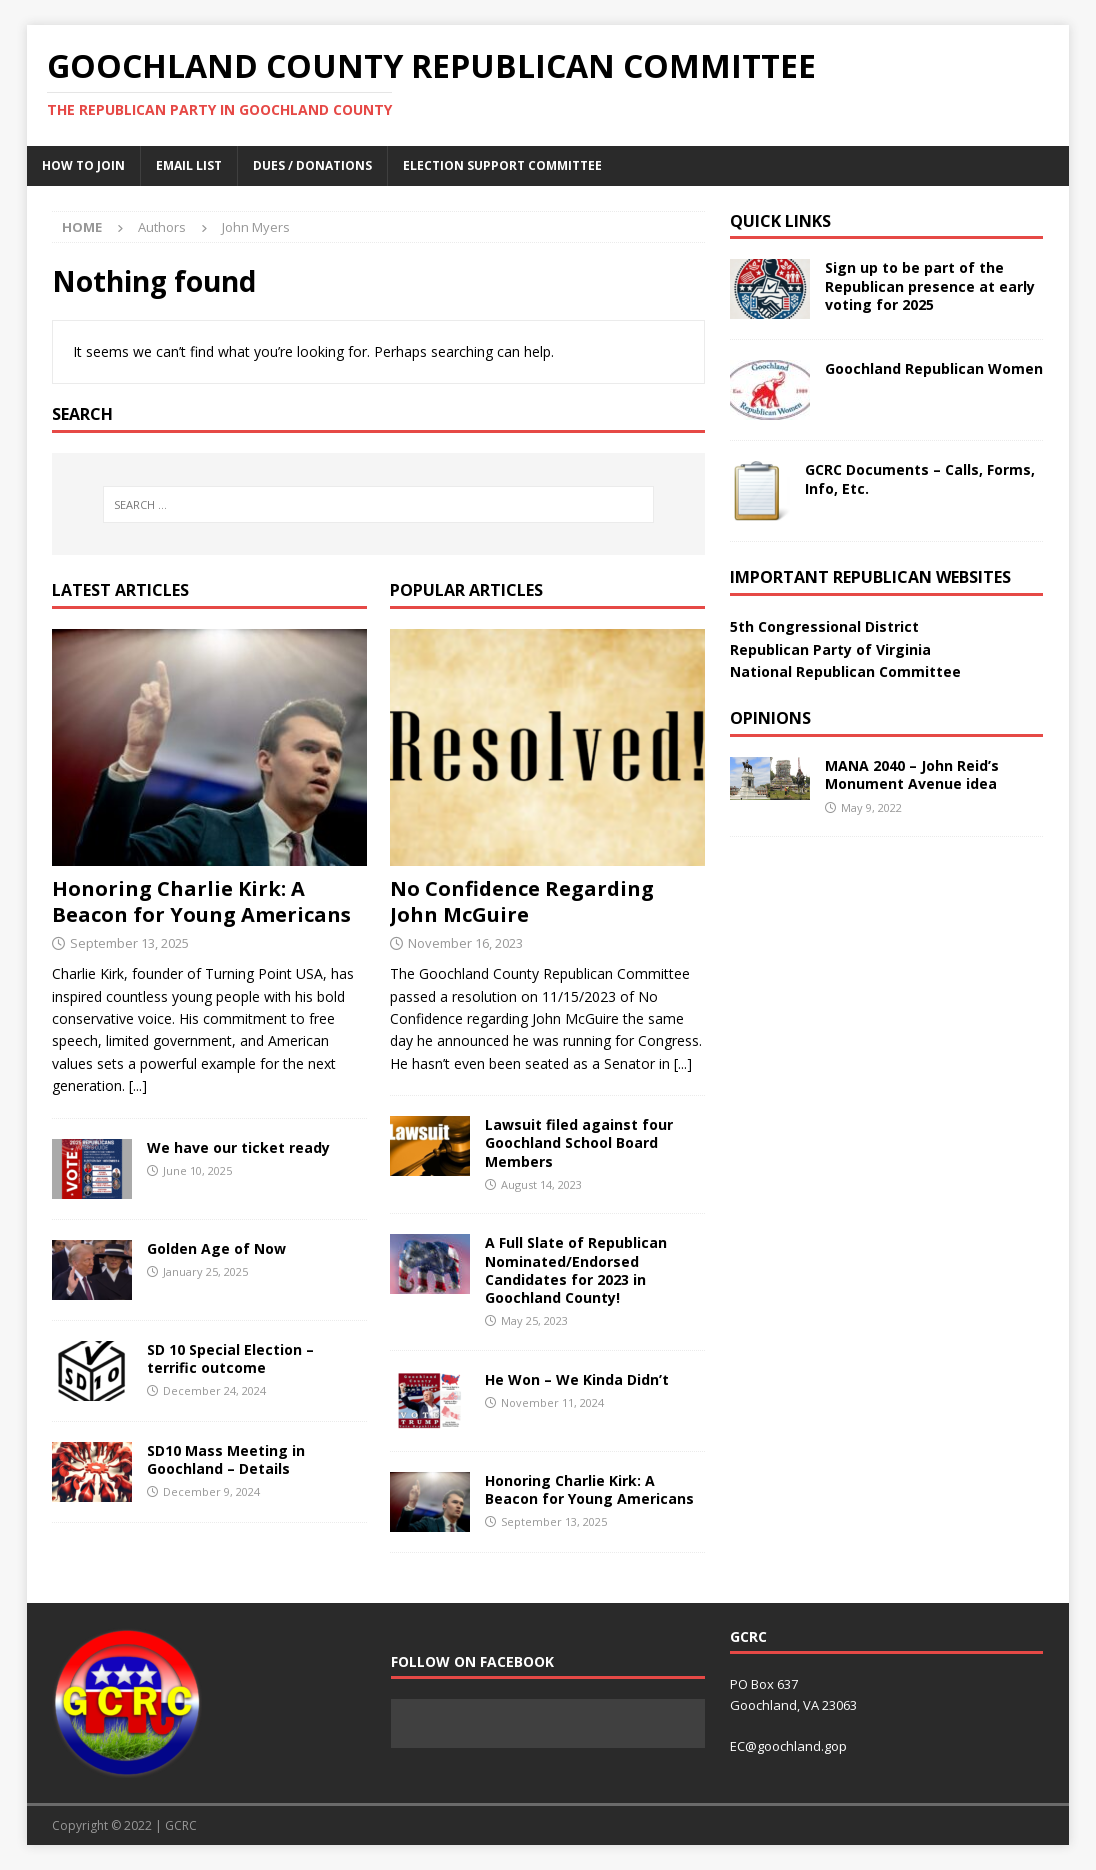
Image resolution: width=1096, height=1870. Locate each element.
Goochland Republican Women (934, 368)
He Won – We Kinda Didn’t (577, 1379)
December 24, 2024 (214, 1390)
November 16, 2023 (465, 943)
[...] (138, 1085)
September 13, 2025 (129, 943)
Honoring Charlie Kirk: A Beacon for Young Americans (201, 901)
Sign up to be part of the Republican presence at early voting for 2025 (930, 285)
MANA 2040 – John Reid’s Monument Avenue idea (912, 774)
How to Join (83, 165)
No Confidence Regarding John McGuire (522, 901)
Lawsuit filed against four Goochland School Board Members (579, 1142)
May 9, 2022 (871, 807)
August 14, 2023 (541, 1184)
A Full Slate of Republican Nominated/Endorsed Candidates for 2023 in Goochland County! (576, 1270)
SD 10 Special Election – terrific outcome (230, 1358)
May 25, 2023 (534, 1320)
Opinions (770, 718)
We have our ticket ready (238, 1147)
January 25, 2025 (205, 1271)
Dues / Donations (312, 165)
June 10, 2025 (197, 1170)
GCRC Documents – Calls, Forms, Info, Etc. (920, 478)
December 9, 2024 (211, 1491)
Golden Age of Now (216, 1248)
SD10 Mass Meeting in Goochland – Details (226, 1459)
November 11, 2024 (552, 1402)
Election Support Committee (502, 165)
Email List (189, 165)
